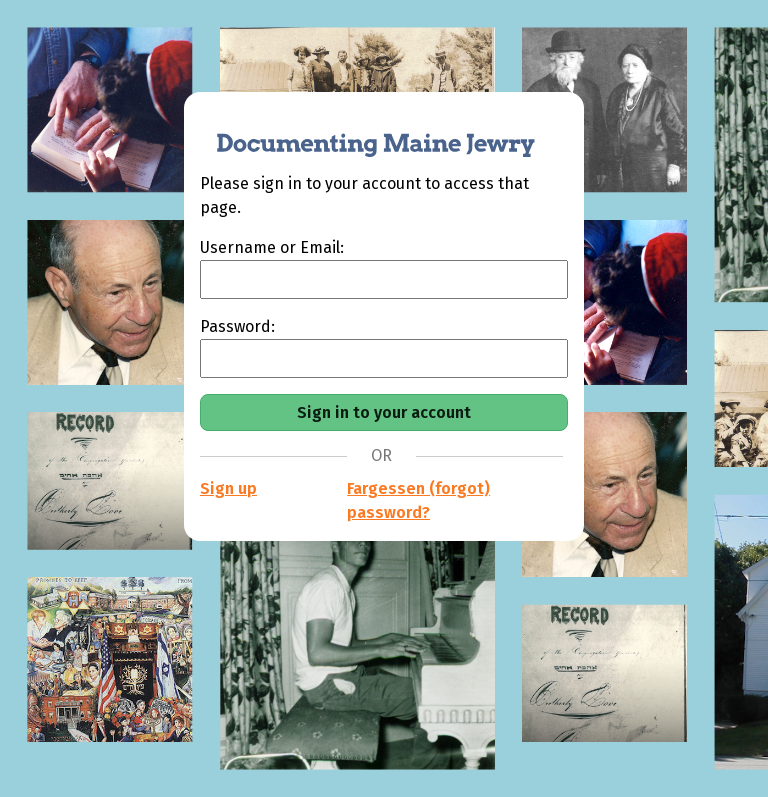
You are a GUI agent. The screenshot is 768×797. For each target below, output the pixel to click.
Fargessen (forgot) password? (418, 500)
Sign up (228, 488)
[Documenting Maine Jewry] (365, 132)
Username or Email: (272, 247)
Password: (237, 326)
